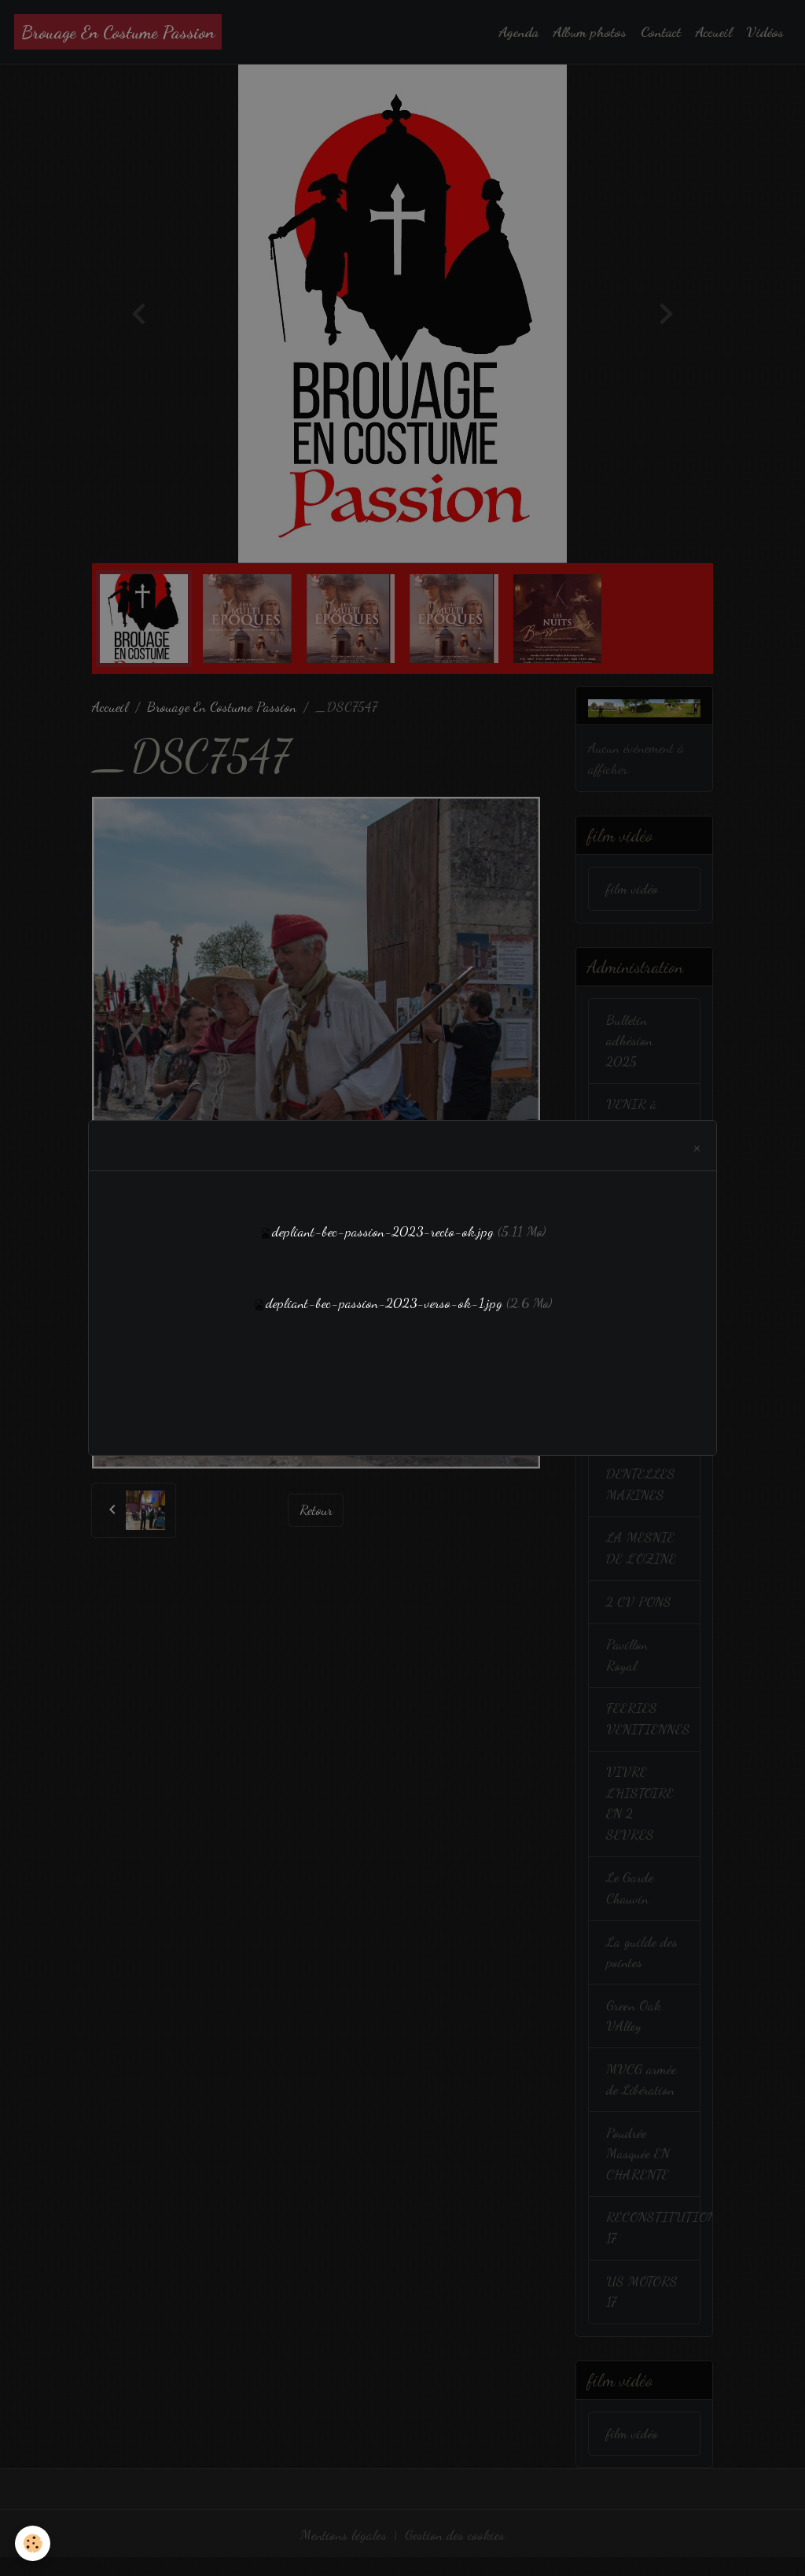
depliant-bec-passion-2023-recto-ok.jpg (382, 1231)
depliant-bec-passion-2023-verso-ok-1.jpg (384, 1302)
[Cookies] (33, 2543)
